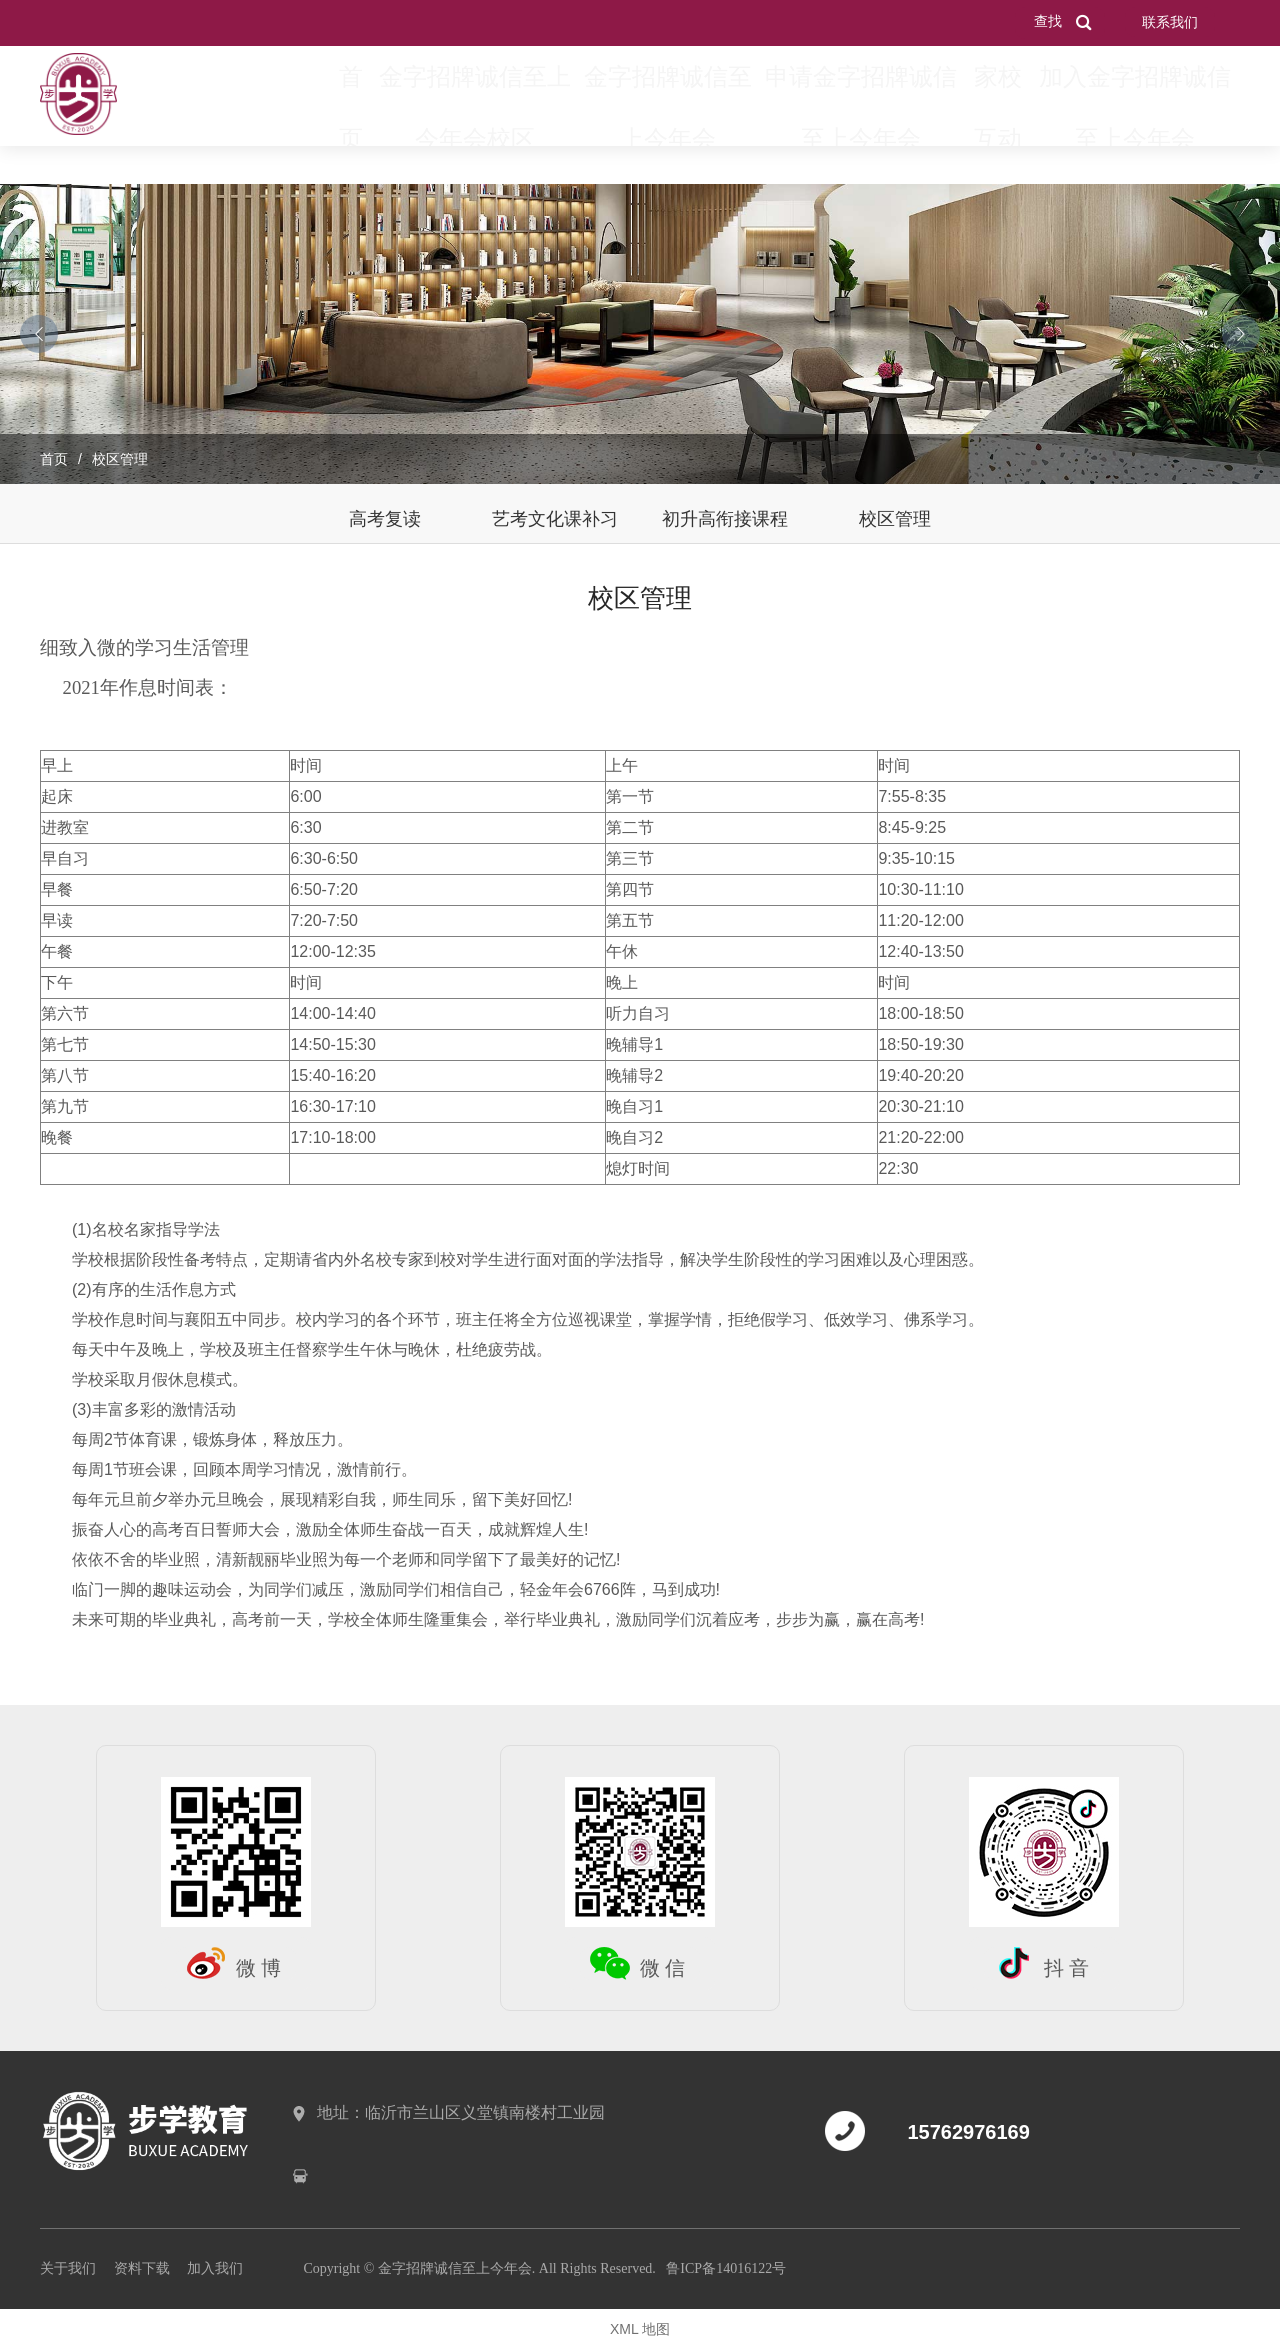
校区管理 (895, 519)
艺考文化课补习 (555, 519)
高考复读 (385, 519)
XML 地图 (640, 2329)
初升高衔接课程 (725, 519)
